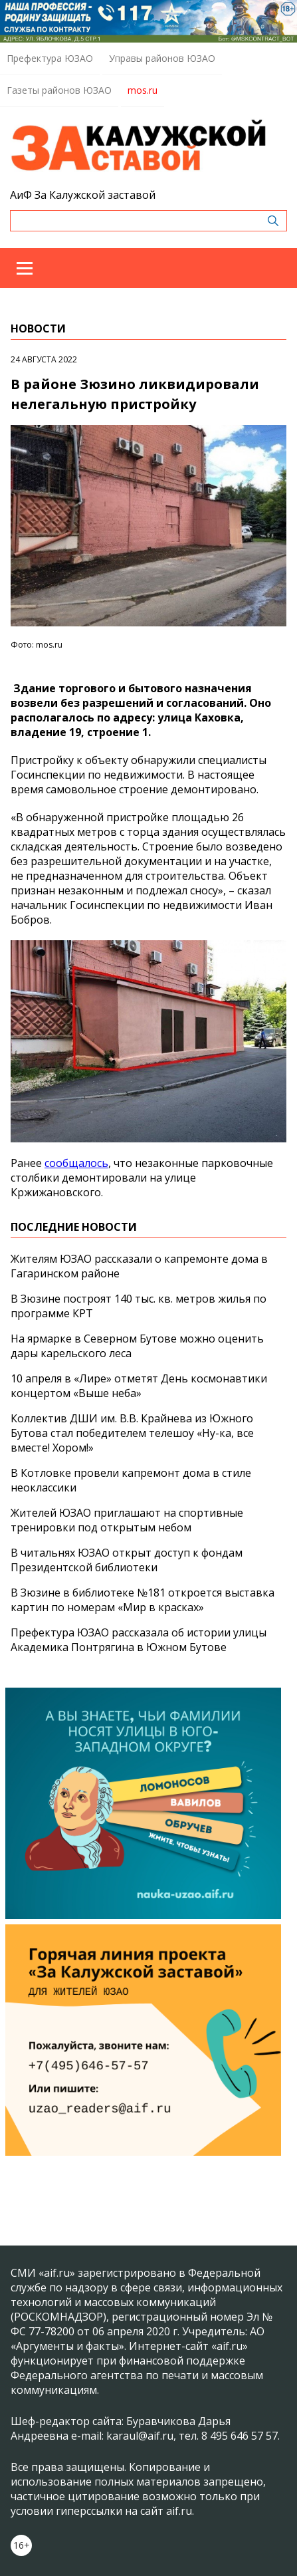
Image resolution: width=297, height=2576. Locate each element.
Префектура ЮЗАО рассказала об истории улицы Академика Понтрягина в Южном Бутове (138, 1639)
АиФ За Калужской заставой (82, 195)
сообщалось (76, 1163)
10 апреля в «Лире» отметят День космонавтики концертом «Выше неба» (139, 1385)
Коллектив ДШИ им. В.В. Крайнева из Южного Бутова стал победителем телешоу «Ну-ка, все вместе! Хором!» (132, 1433)
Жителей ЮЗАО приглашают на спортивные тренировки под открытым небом (127, 1520)
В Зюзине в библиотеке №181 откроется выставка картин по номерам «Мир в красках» (142, 1599)
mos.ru (142, 90)
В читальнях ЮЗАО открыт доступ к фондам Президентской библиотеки (127, 1560)
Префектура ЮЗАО (50, 58)
